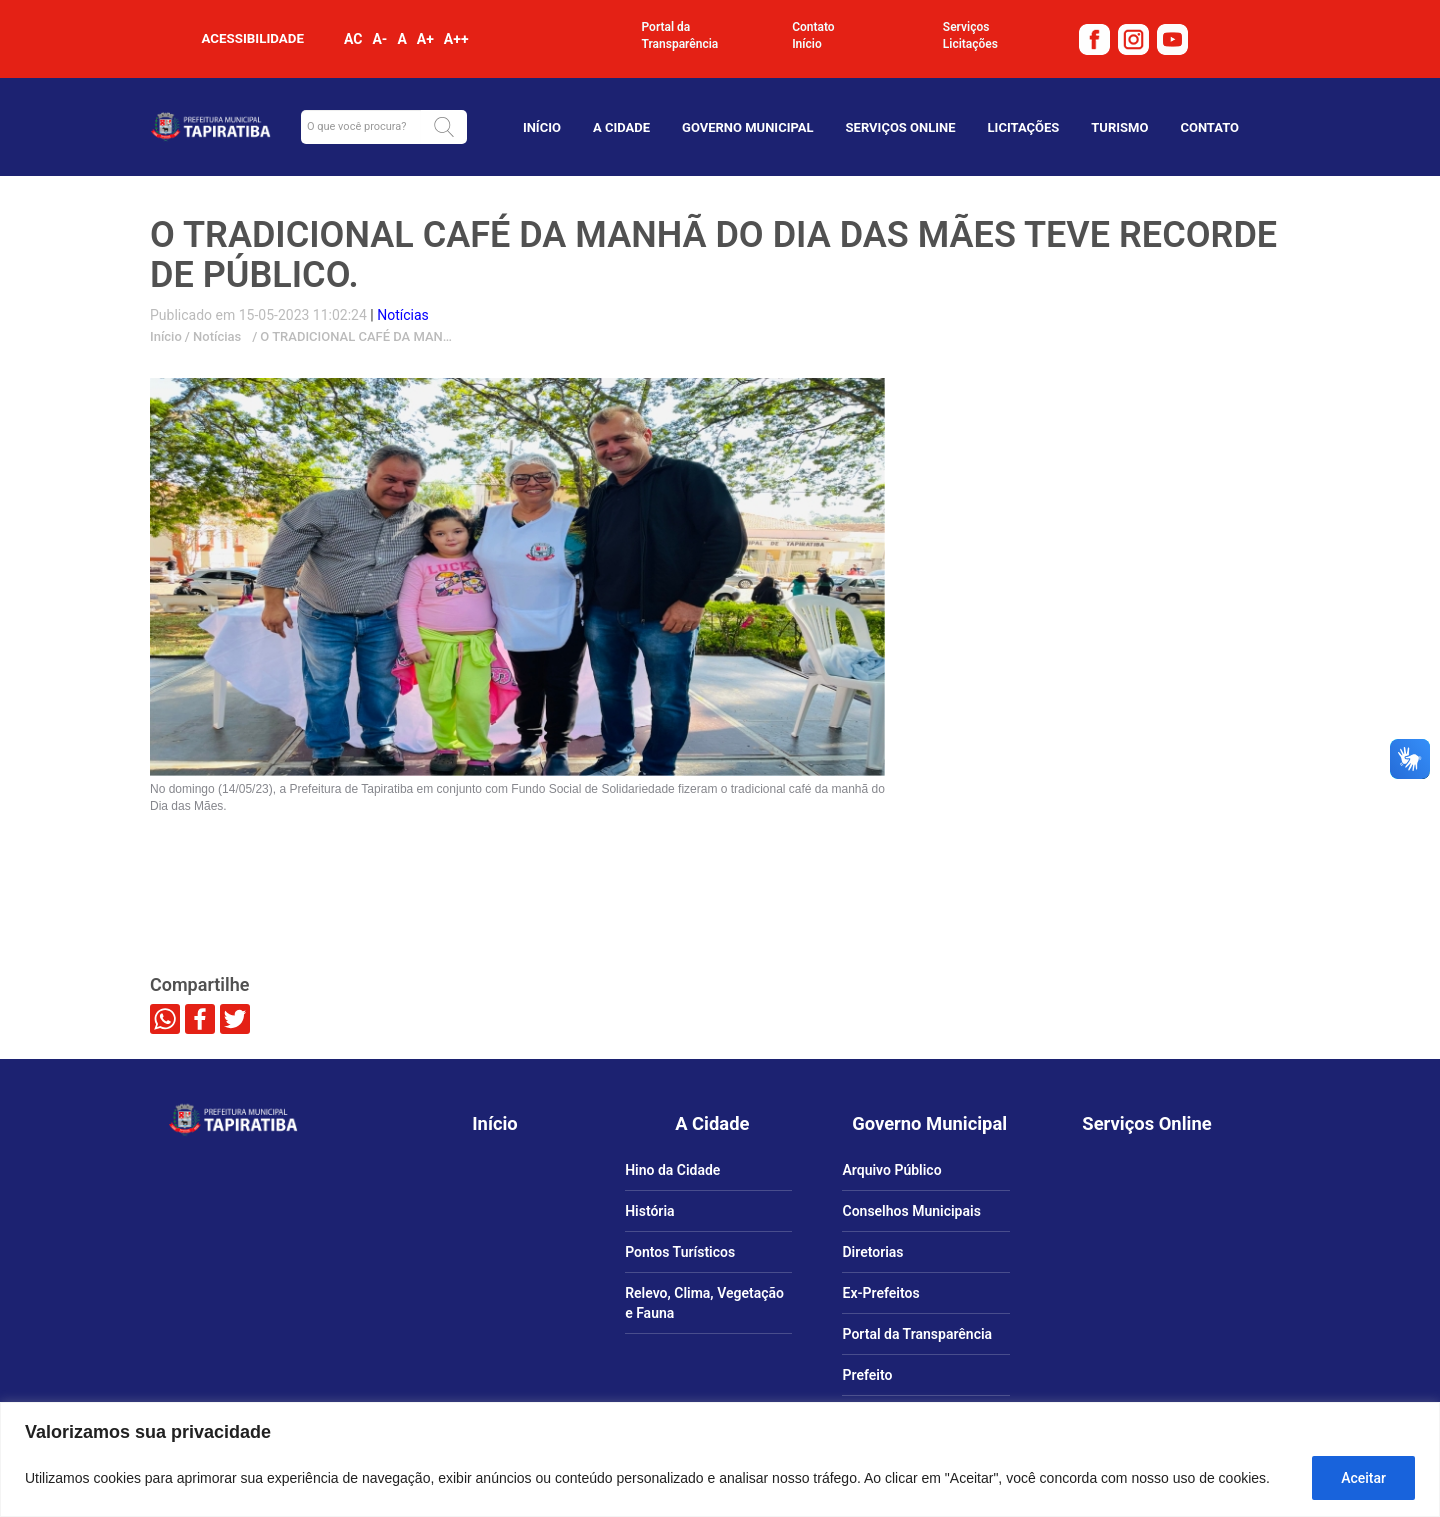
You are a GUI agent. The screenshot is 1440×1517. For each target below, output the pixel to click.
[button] (444, 127)
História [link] (649, 1211)
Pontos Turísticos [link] (680, 1252)
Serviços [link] (966, 27)
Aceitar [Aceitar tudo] (1363, 1478)
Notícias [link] (215, 336)
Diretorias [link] (872, 1252)
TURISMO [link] (1119, 127)
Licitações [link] (970, 44)
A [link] (401, 39)
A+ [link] (425, 39)
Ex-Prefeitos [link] (880, 1293)
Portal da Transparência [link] (680, 35)
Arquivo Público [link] (891, 1170)
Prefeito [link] (867, 1375)
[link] (1097, 38)
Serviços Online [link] (901, 127)
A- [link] (379, 39)
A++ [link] (456, 39)
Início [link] (807, 44)
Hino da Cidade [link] (672, 1170)
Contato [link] (813, 27)
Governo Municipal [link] (748, 127)
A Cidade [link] (621, 127)
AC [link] (353, 39)
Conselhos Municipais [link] (911, 1211)
